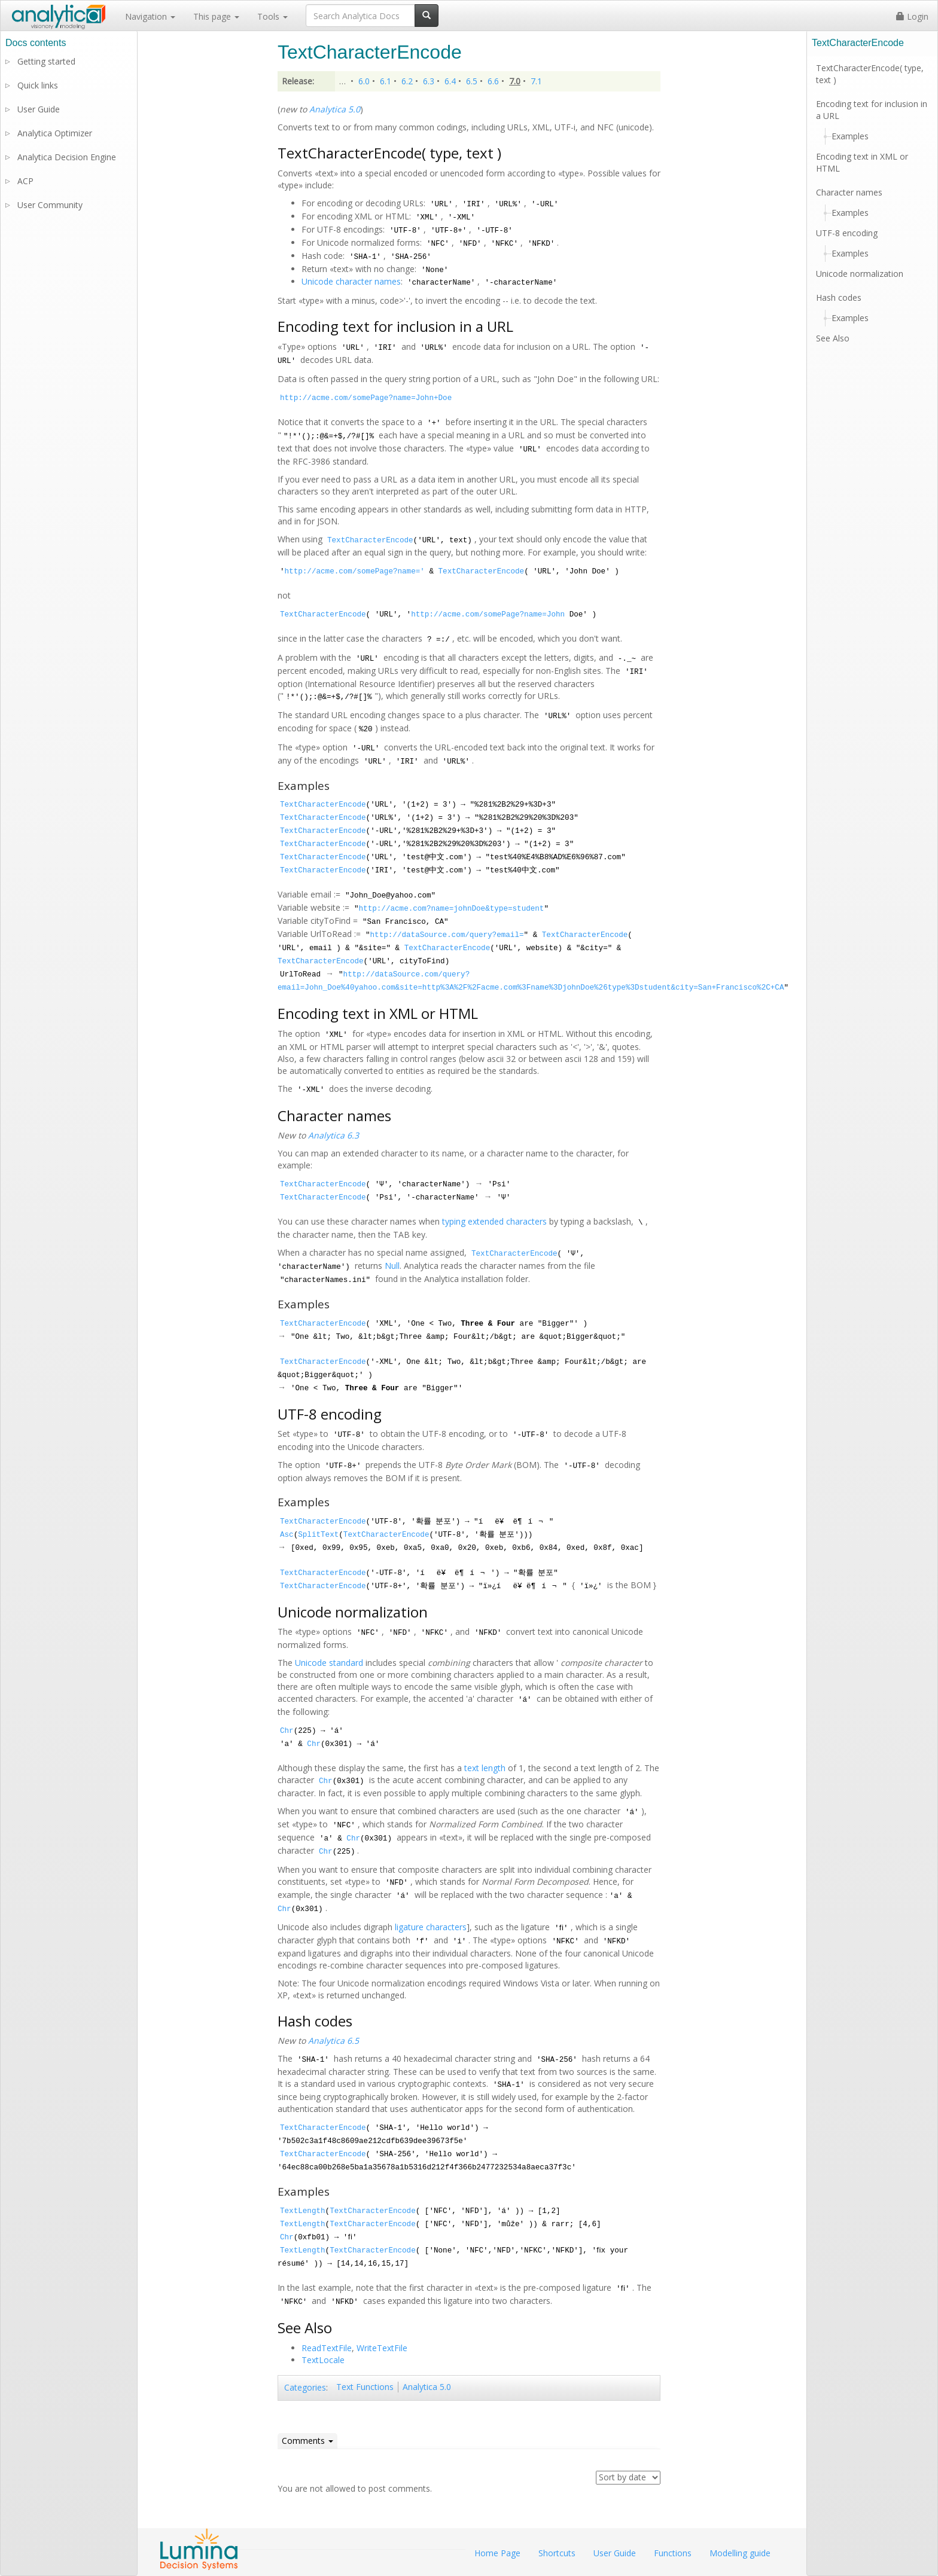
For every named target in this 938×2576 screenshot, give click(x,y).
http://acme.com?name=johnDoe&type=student (451, 909)
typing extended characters (494, 1221)
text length (484, 1768)
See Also (832, 338)
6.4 (450, 81)
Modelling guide (739, 2553)
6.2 (407, 81)
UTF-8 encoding (847, 233)
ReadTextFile (327, 2348)
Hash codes (838, 297)
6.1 (385, 81)
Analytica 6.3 (333, 1135)
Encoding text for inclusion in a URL (871, 109)
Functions (673, 2553)
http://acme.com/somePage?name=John (488, 615)
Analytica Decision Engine (66, 157)
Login (912, 16)
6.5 (471, 81)
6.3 (428, 81)
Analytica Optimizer (54, 133)
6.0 (364, 81)
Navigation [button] (150, 16)
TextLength (302, 2211)
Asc (287, 1535)
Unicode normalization (859, 273)
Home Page (497, 2553)
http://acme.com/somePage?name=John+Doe (366, 398)
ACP (25, 181)
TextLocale (323, 2360)
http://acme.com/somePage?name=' (355, 571)
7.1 (536, 81)
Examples (850, 136)
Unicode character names (351, 281)
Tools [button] (272, 16)
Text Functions (365, 2386)
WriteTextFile (382, 2348)
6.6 (493, 81)
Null (392, 1265)
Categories (305, 2387)
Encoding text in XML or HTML (862, 162)
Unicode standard (329, 1662)
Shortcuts (556, 2553)
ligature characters (431, 1927)
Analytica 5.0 (334, 109)
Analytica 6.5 (333, 2040)
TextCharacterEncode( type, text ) (870, 74)
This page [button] (216, 16)
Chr (287, 1731)
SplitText (318, 1535)
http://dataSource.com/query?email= (447, 935)
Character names (849, 192)
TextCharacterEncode (370, 540)
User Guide (38, 109)
